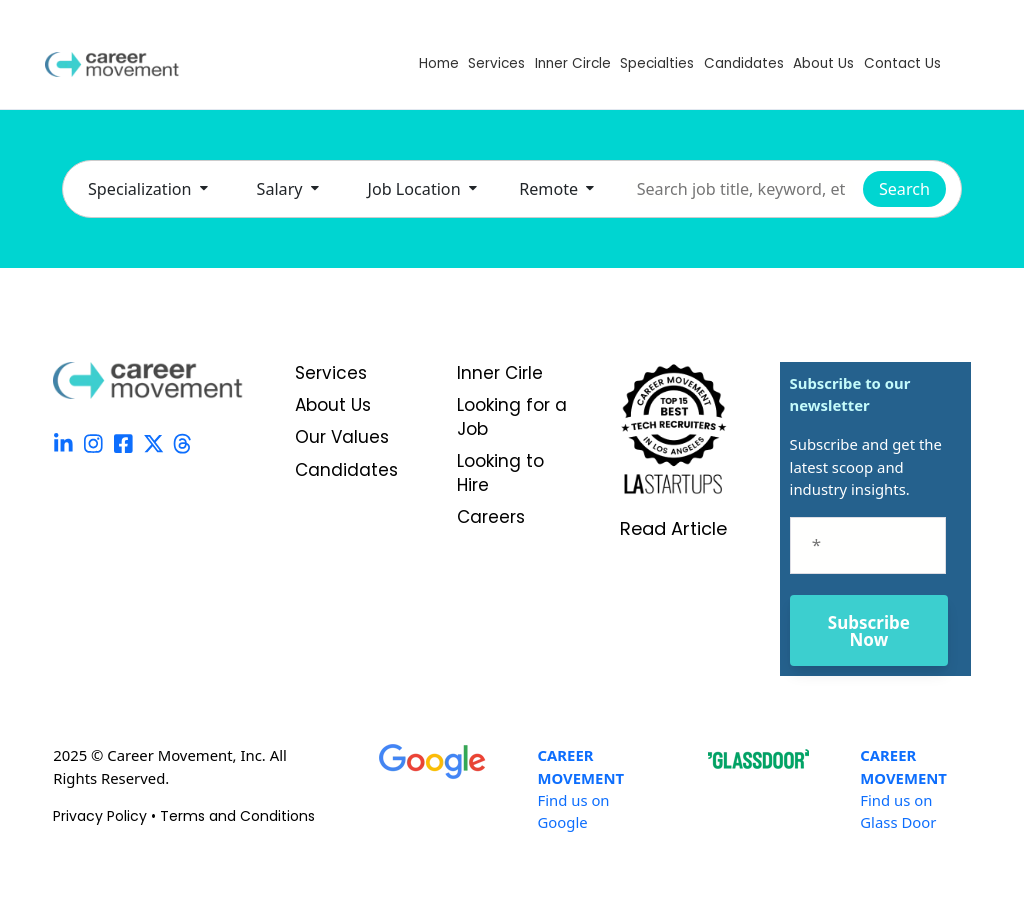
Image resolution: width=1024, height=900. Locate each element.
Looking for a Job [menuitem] (512, 417)
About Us (823, 63)
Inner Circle (573, 63)
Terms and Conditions (237, 816)
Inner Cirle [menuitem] (500, 373)
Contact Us (902, 63)
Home (439, 63)
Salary (288, 189)
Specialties (657, 63)
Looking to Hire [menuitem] (500, 473)
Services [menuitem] (331, 373)
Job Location (422, 189)
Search (904, 189)
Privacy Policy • (106, 816)
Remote (556, 189)
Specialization (148, 189)
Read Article (673, 528)
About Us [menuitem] (333, 405)
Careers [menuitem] (491, 517)
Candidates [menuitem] (346, 470)
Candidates (744, 63)
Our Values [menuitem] (342, 437)
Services (496, 63)
